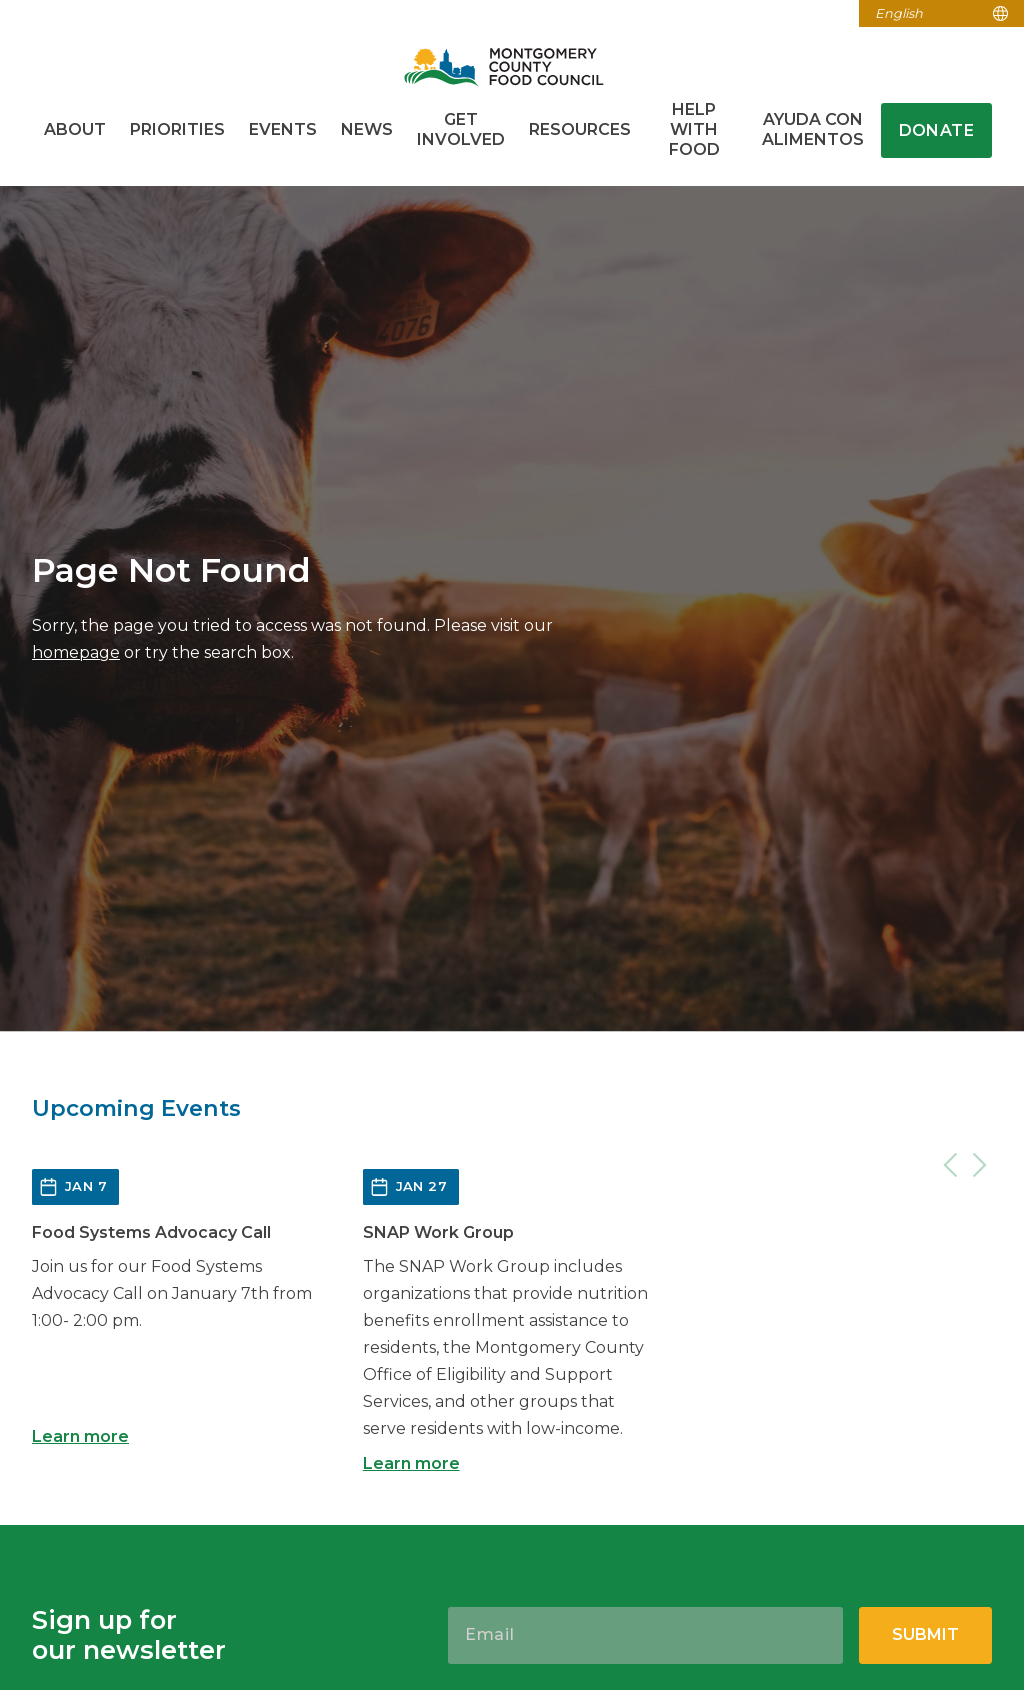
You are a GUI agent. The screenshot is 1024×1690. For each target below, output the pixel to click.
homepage (76, 652)
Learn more (80, 1436)
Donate (936, 130)
